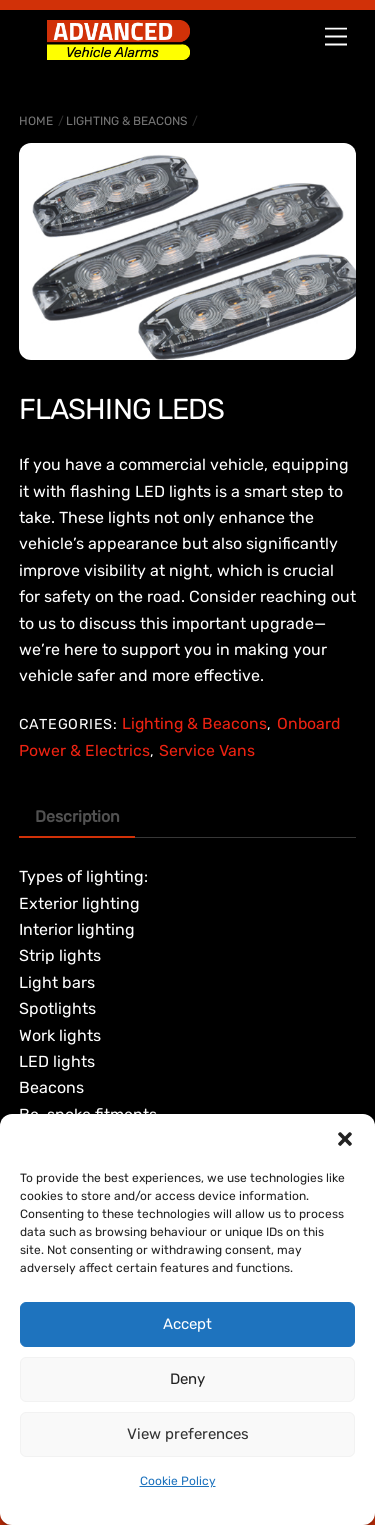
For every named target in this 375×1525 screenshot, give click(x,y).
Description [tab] (77, 816)
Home (36, 121)
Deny (187, 1379)
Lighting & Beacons (126, 121)
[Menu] (336, 37)
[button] (345, 1139)
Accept (187, 1324)
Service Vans (207, 750)
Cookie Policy (178, 1481)
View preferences (188, 1434)
